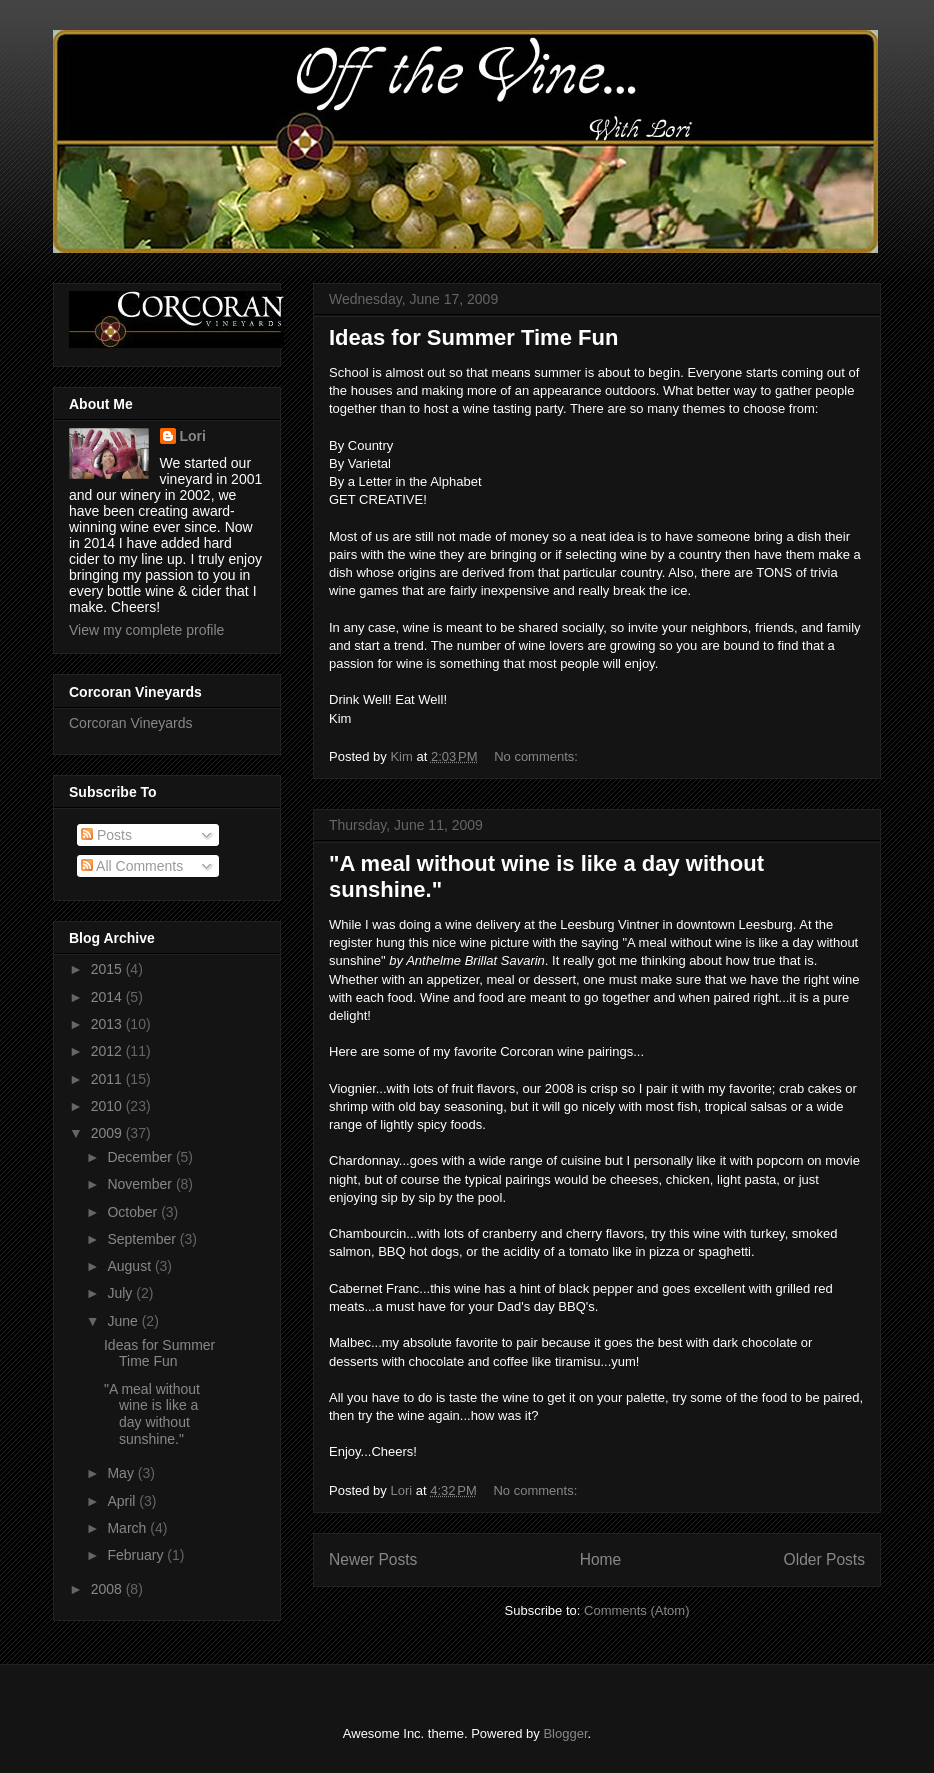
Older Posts (824, 1559)
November (141, 1184)
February (137, 1555)
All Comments (132, 866)
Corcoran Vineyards (130, 723)
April (123, 1501)
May (122, 1473)
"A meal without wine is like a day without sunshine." (152, 1414)
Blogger (565, 1733)
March (128, 1528)
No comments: (537, 756)
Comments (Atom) (636, 1610)
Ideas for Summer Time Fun (473, 337)
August (130, 1266)
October (134, 1212)
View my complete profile (146, 630)
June (124, 1321)
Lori (193, 436)
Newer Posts (373, 1559)
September (143, 1239)
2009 (108, 1133)
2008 (108, 1589)
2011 (108, 1079)
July (121, 1293)
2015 (108, 969)
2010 (108, 1106)
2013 (108, 1024)
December (141, 1157)
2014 (108, 997)
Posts (106, 835)
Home (601, 1559)
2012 (108, 1051)
